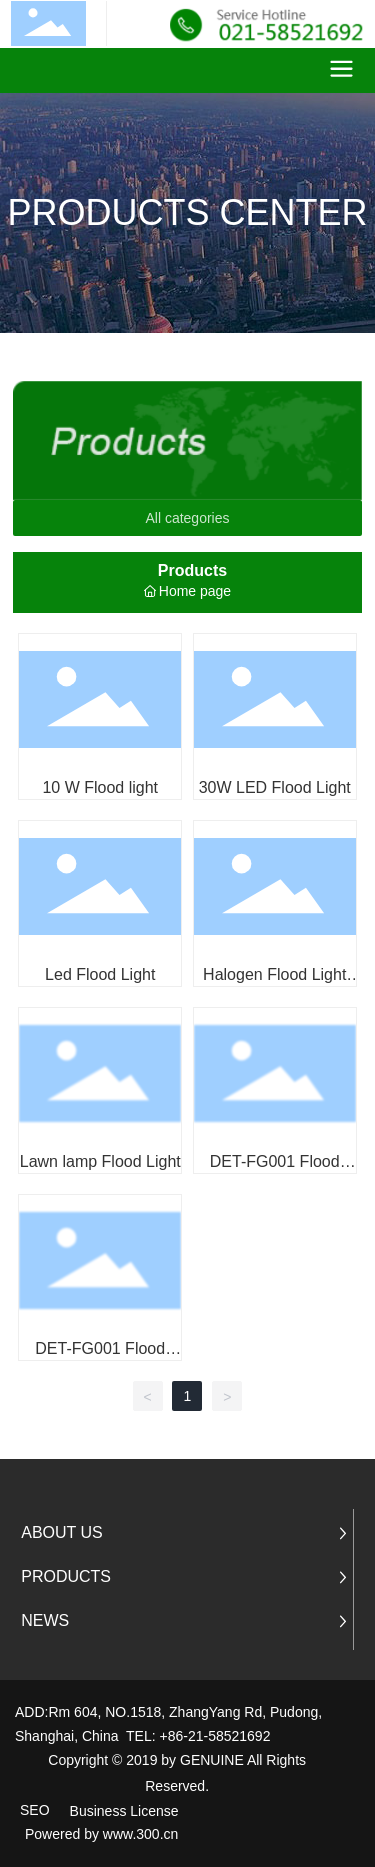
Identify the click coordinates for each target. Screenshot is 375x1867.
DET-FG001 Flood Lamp (275, 1170)
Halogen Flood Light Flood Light (274, 983)
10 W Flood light (100, 787)
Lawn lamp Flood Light (100, 1161)
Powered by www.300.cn (101, 1834)
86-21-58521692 (219, 1736)
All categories (187, 518)
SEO (35, 1810)
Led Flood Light (100, 974)
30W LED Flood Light (275, 787)
